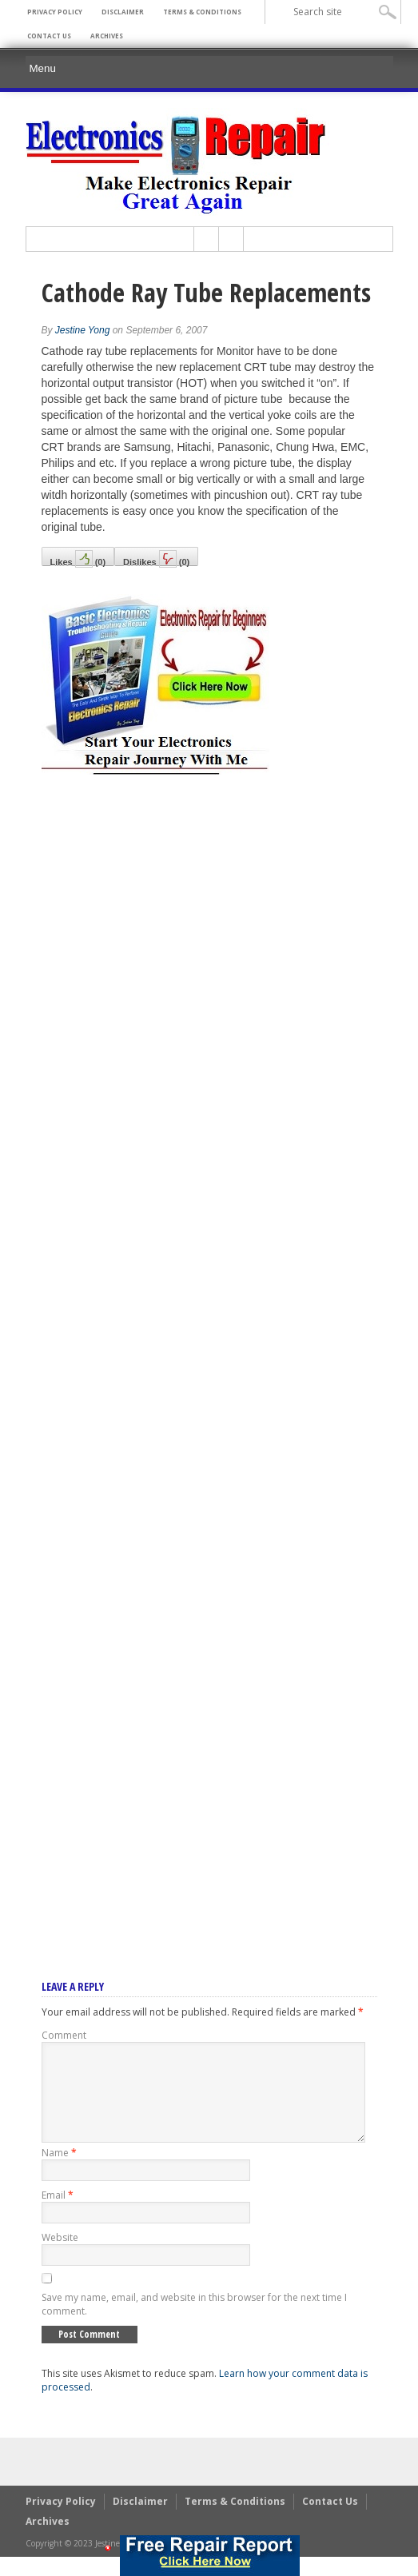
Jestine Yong (82, 330)
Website (60, 2256)
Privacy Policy (54, 11)
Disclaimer (123, 11)
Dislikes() (156, 558)
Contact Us (49, 35)
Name (59, 2172)
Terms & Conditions (202, 11)
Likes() (78, 558)
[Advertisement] (209, 1356)
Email (58, 2214)
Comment (64, 2035)
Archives (106, 35)
